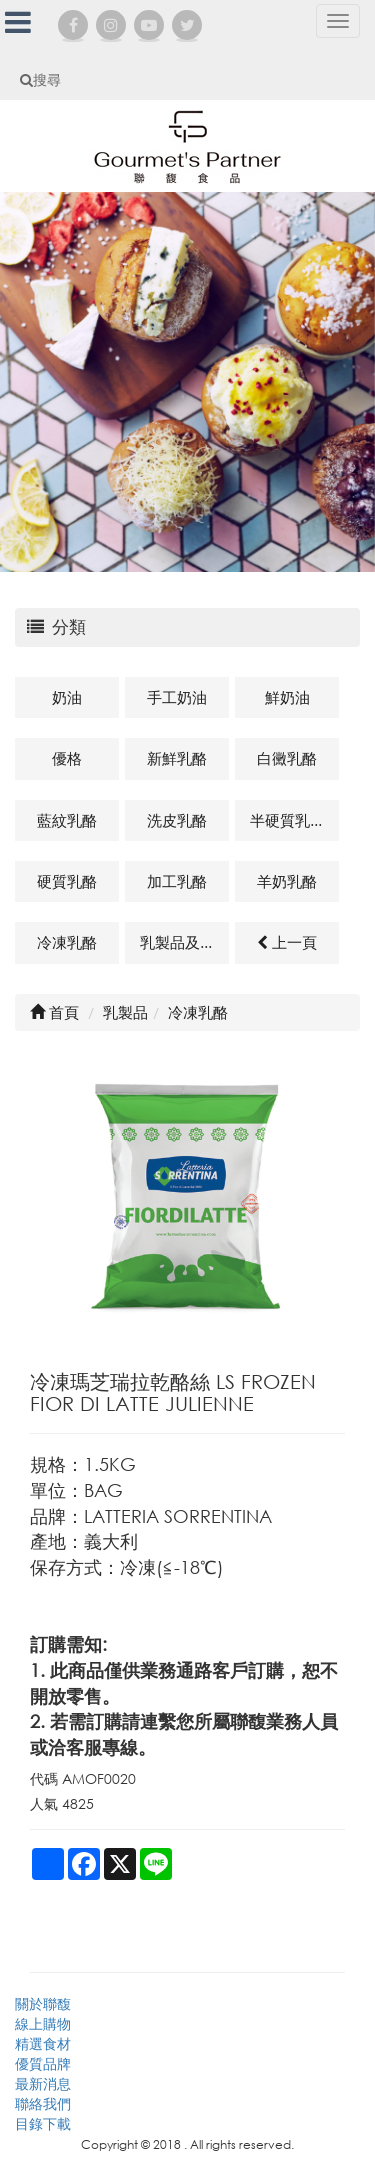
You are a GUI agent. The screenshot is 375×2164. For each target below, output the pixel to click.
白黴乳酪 (287, 758)
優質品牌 (43, 2063)
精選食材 (43, 2043)
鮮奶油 (287, 697)
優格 (67, 758)
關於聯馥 (43, 2003)
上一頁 (287, 942)
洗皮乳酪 (177, 820)
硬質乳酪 (67, 881)
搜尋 (40, 79)
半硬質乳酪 (287, 820)
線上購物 (43, 2023)
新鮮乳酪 (177, 758)
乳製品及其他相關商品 (184, 942)
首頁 (54, 1012)
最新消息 (43, 2083)
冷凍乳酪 (67, 942)
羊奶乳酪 (287, 881)
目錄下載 (43, 2123)
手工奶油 (177, 697)
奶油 (67, 697)
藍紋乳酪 (67, 820)
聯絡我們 (43, 2103)
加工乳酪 (177, 881)
